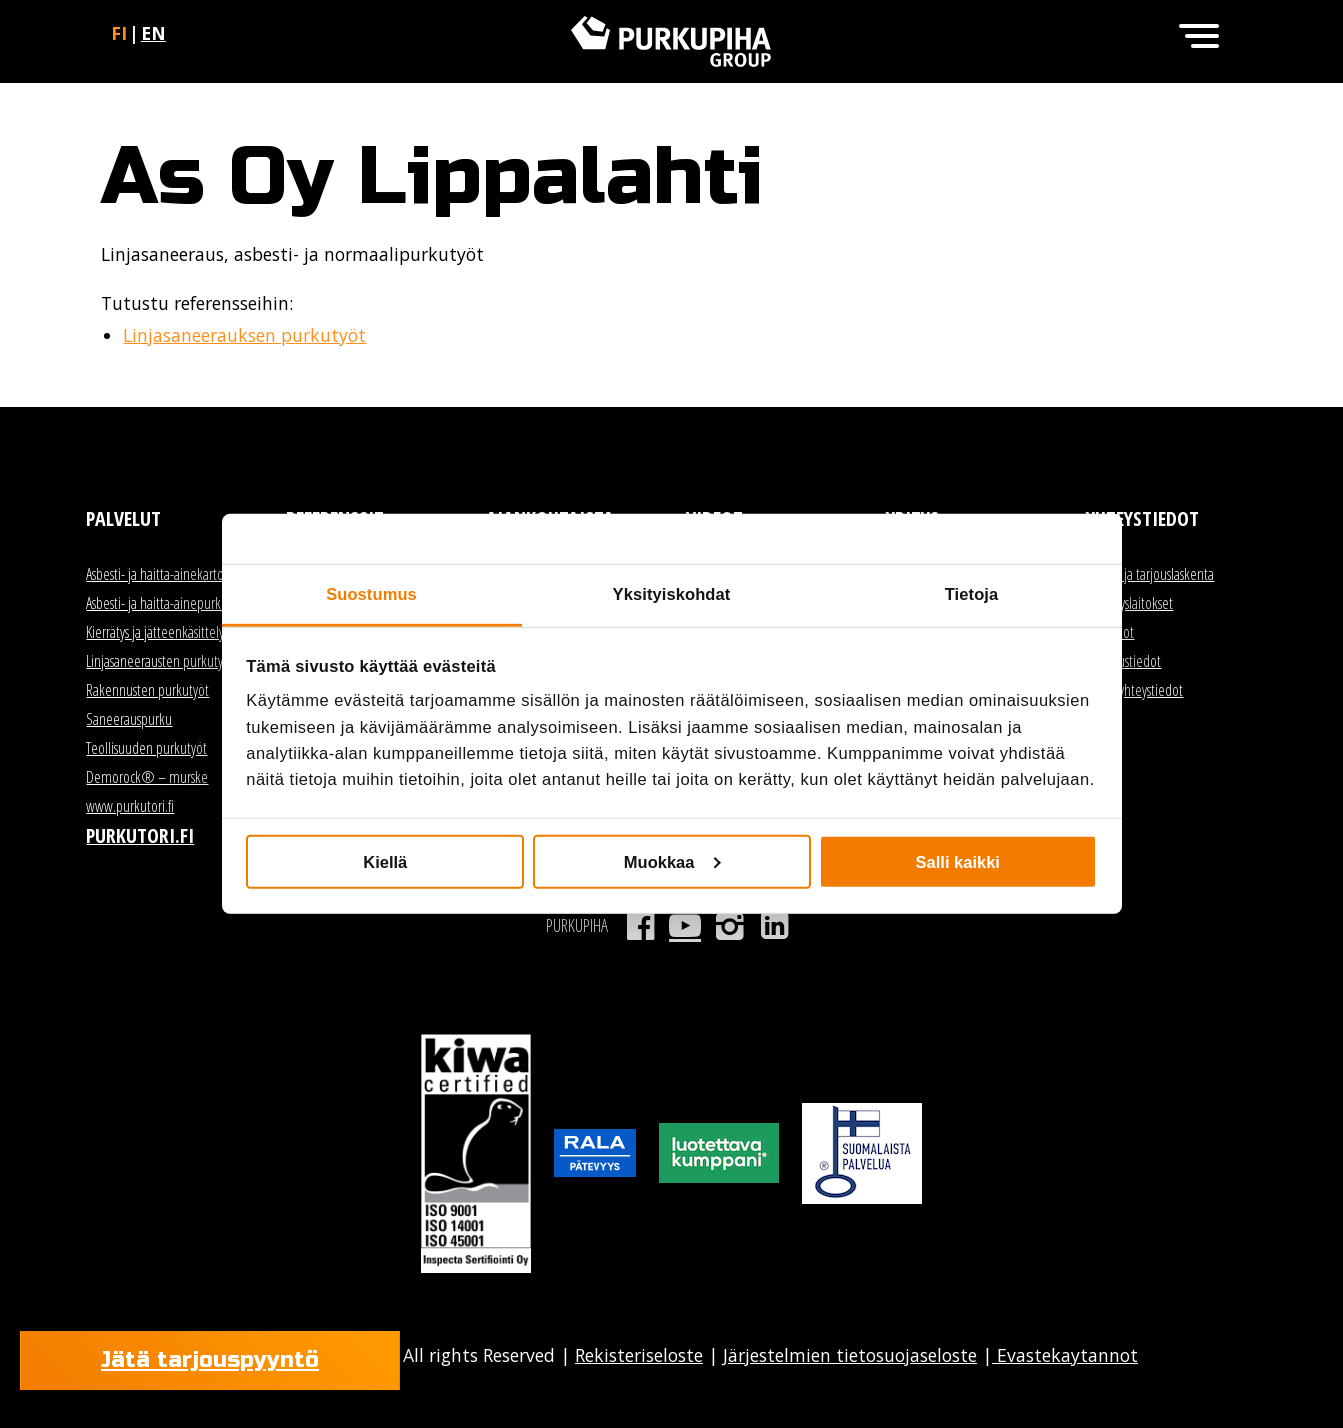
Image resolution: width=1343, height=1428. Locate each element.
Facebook (640, 926)
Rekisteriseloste (639, 1355)
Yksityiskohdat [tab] (672, 594)
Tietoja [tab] (972, 594)
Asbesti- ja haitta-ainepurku (157, 603)
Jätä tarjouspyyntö (210, 1360)
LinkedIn (774, 926)
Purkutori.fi (140, 835)
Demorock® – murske (147, 777)
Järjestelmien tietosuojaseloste (850, 1355)
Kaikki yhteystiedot (1134, 690)
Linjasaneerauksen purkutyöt (244, 335)
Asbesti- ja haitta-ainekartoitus (164, 574)
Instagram (729, 926)
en (153, 33)
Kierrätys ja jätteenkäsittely (155, 632)
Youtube (685, 926)
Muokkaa (672, 861)
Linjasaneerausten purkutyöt (160, 661)
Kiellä (385, 861)
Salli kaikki (958, 861)
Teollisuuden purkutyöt (146, 748)
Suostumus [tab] (371, 594)
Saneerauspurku (129, 719)
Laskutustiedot (1123, 661)
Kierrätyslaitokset (1129, 603)
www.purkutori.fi (130, 806)
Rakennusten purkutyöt (147, 690)
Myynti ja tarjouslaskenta (1150, 574)
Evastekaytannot (1065, 1355)
